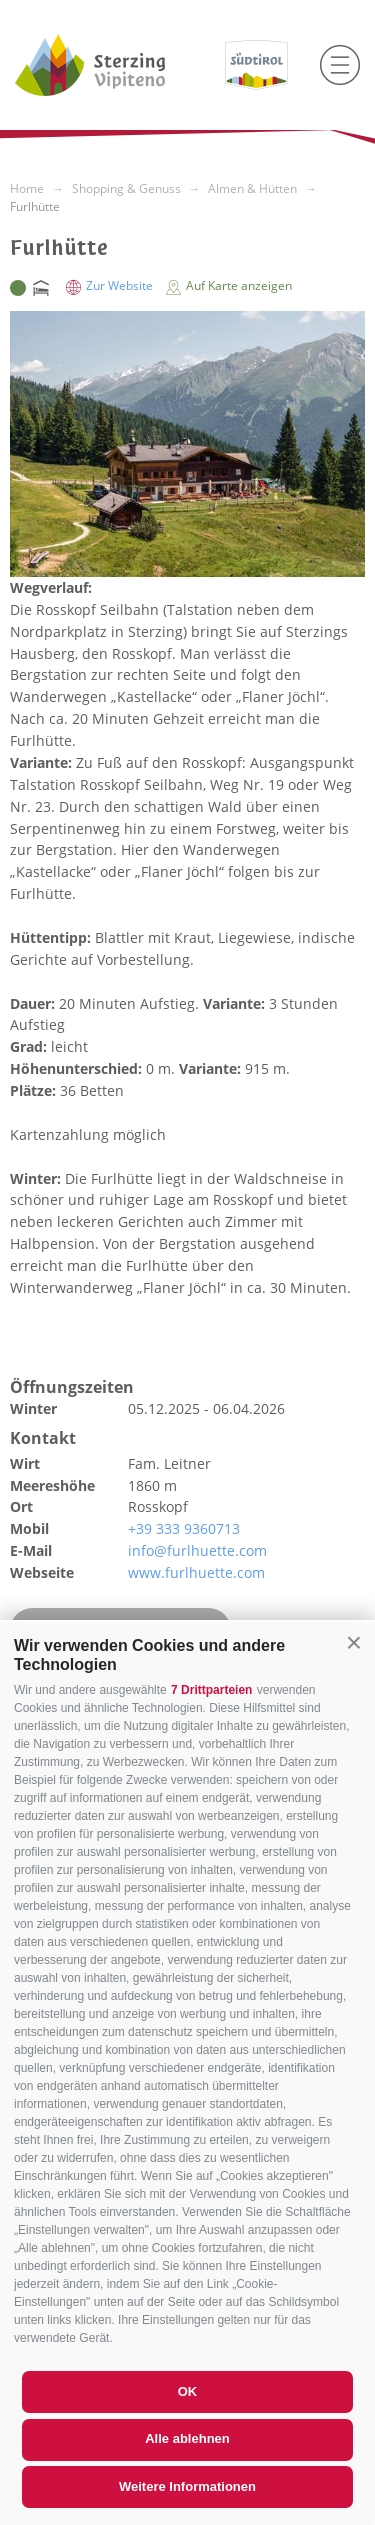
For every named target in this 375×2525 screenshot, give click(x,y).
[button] (354, 1643)
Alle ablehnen (187, 2438)
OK (188, 2391)
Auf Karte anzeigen (229, 285)
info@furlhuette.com (197, 1550)
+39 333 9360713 (184, 1528)
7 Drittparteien (211, 1690)
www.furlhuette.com (196, 1572)
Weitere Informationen (187, 2486)
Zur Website (111, 285)
